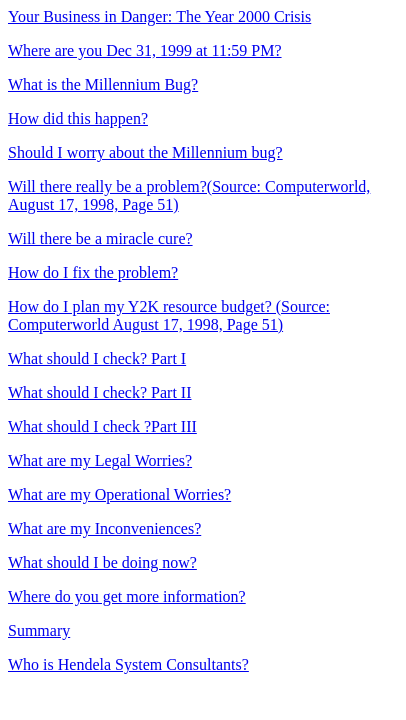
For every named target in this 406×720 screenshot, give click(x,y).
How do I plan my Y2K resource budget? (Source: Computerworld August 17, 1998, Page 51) (169, 315)
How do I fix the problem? (93, 272)
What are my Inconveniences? (104, 528)
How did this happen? (78, 118)
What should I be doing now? (102, 562)
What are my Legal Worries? (100, 460)
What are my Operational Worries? (119, 494)
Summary (39, 630)
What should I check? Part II (99, 392)
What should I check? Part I (97, 358)
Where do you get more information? (127, 596)
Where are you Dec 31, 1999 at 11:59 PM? (145, 50)
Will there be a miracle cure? (100, 238)
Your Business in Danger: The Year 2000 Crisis (159, 16)
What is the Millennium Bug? (103, 84)
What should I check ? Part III (102, 426)
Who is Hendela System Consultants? (128, 664)
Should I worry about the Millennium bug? (145, 152)
